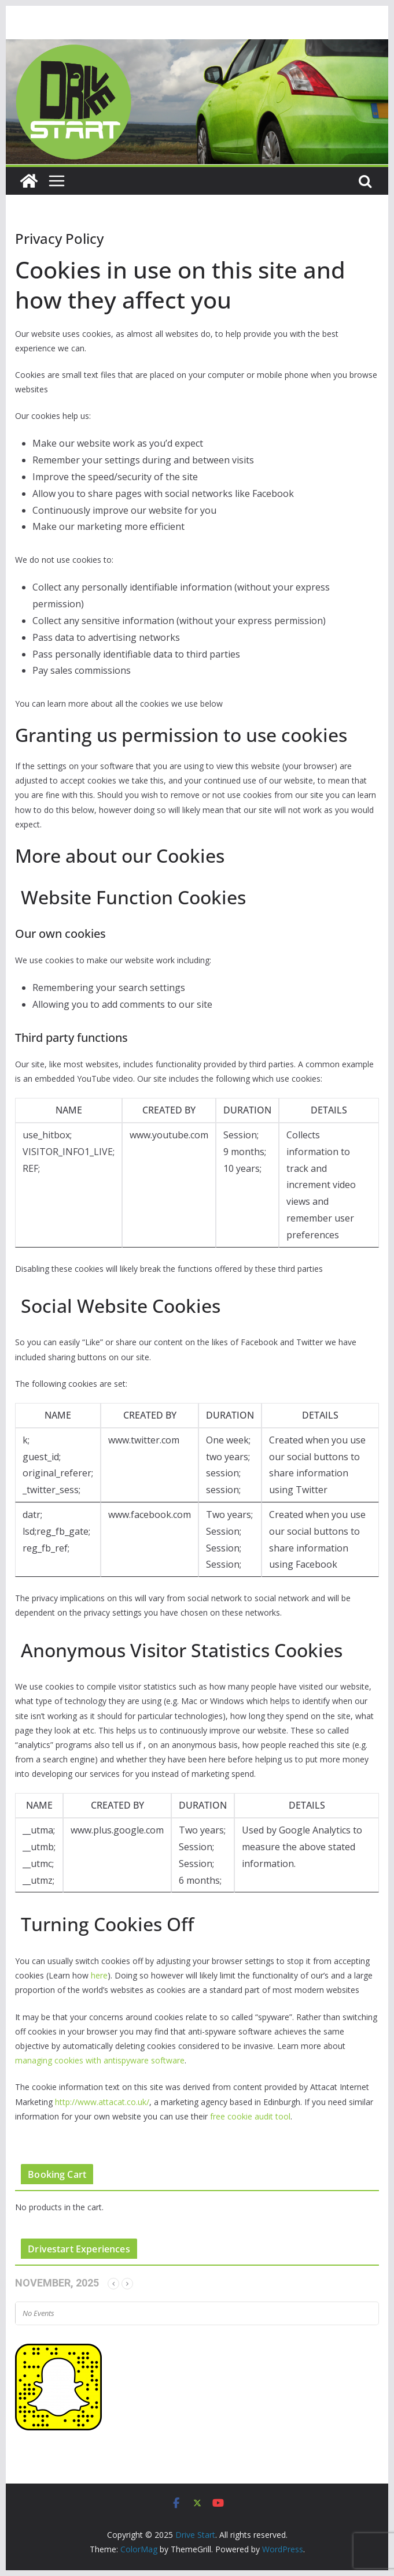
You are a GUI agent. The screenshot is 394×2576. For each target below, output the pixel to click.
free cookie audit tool (250, 2116)
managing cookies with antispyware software (100, 2060)
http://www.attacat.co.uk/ (102, 2101)
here (99, 1975)
